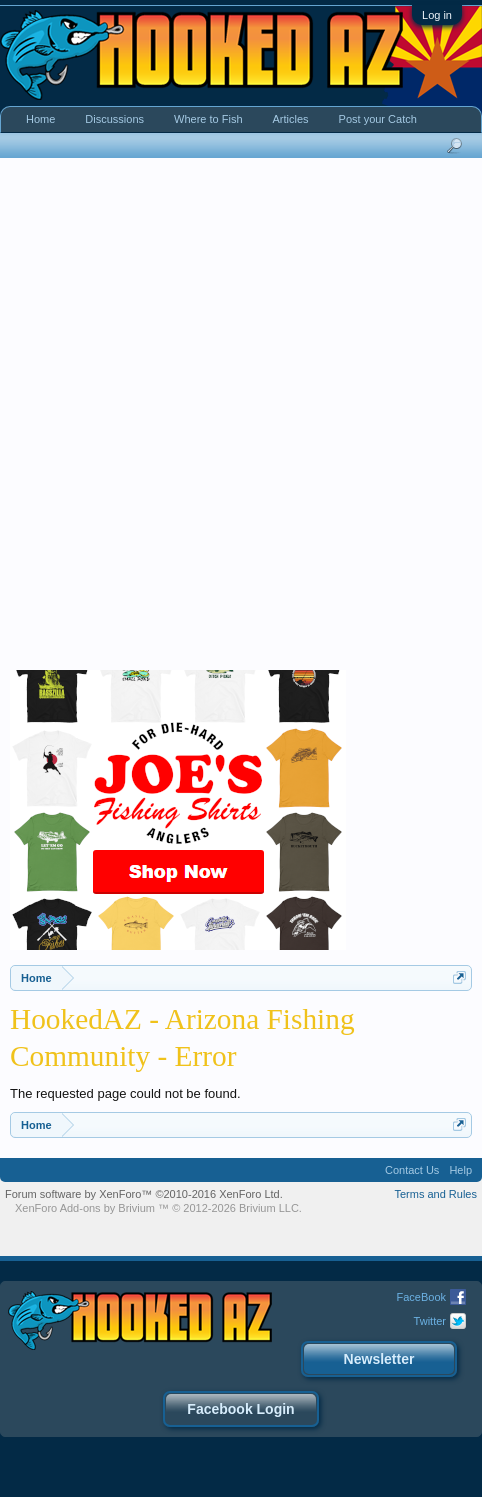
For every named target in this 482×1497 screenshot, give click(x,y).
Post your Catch (378, 119)
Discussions (114, 119)
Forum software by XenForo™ (144, 1194)
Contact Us (412, 1170)
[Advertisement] (241, 419)
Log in (437, 15)
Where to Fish (208, 119)
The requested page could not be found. (125, 1093)
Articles (291, 119)
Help (460, 1170)
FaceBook (421, 1297)
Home (40, 119)
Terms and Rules (435, 1194)
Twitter (430, 1321)
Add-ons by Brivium (158, 1208)
